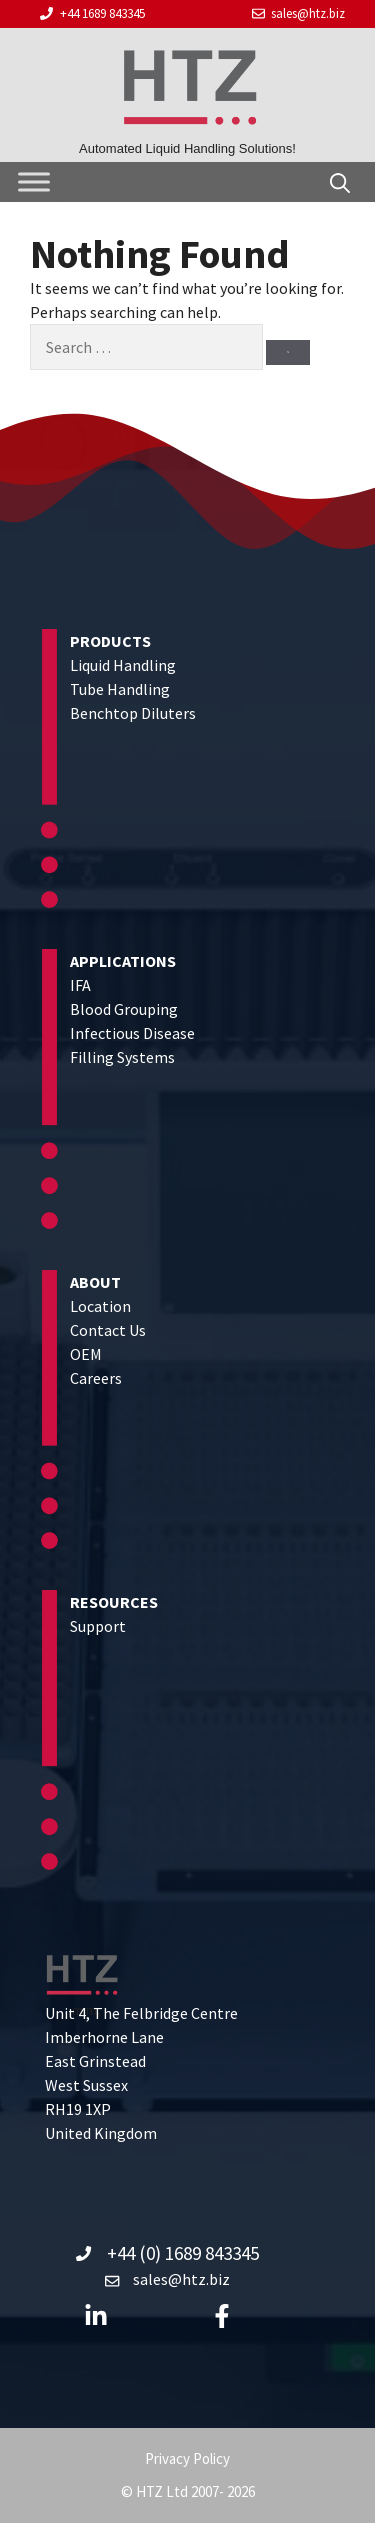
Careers (96, 1378)
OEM (86, 1354)
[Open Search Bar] (340, 181)
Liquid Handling (123, 665)
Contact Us (108, 1330)
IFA (80, 985)
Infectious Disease (132, 1033)
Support (98, 1626)
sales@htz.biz (308, 13)
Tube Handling (120, 689)
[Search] (288, 352)
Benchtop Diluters (133, 713)
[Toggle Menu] (34, 181)
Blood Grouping (124, 1009)
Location (100, 1306)
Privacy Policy (187, 2458)
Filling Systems (122, 1057)
